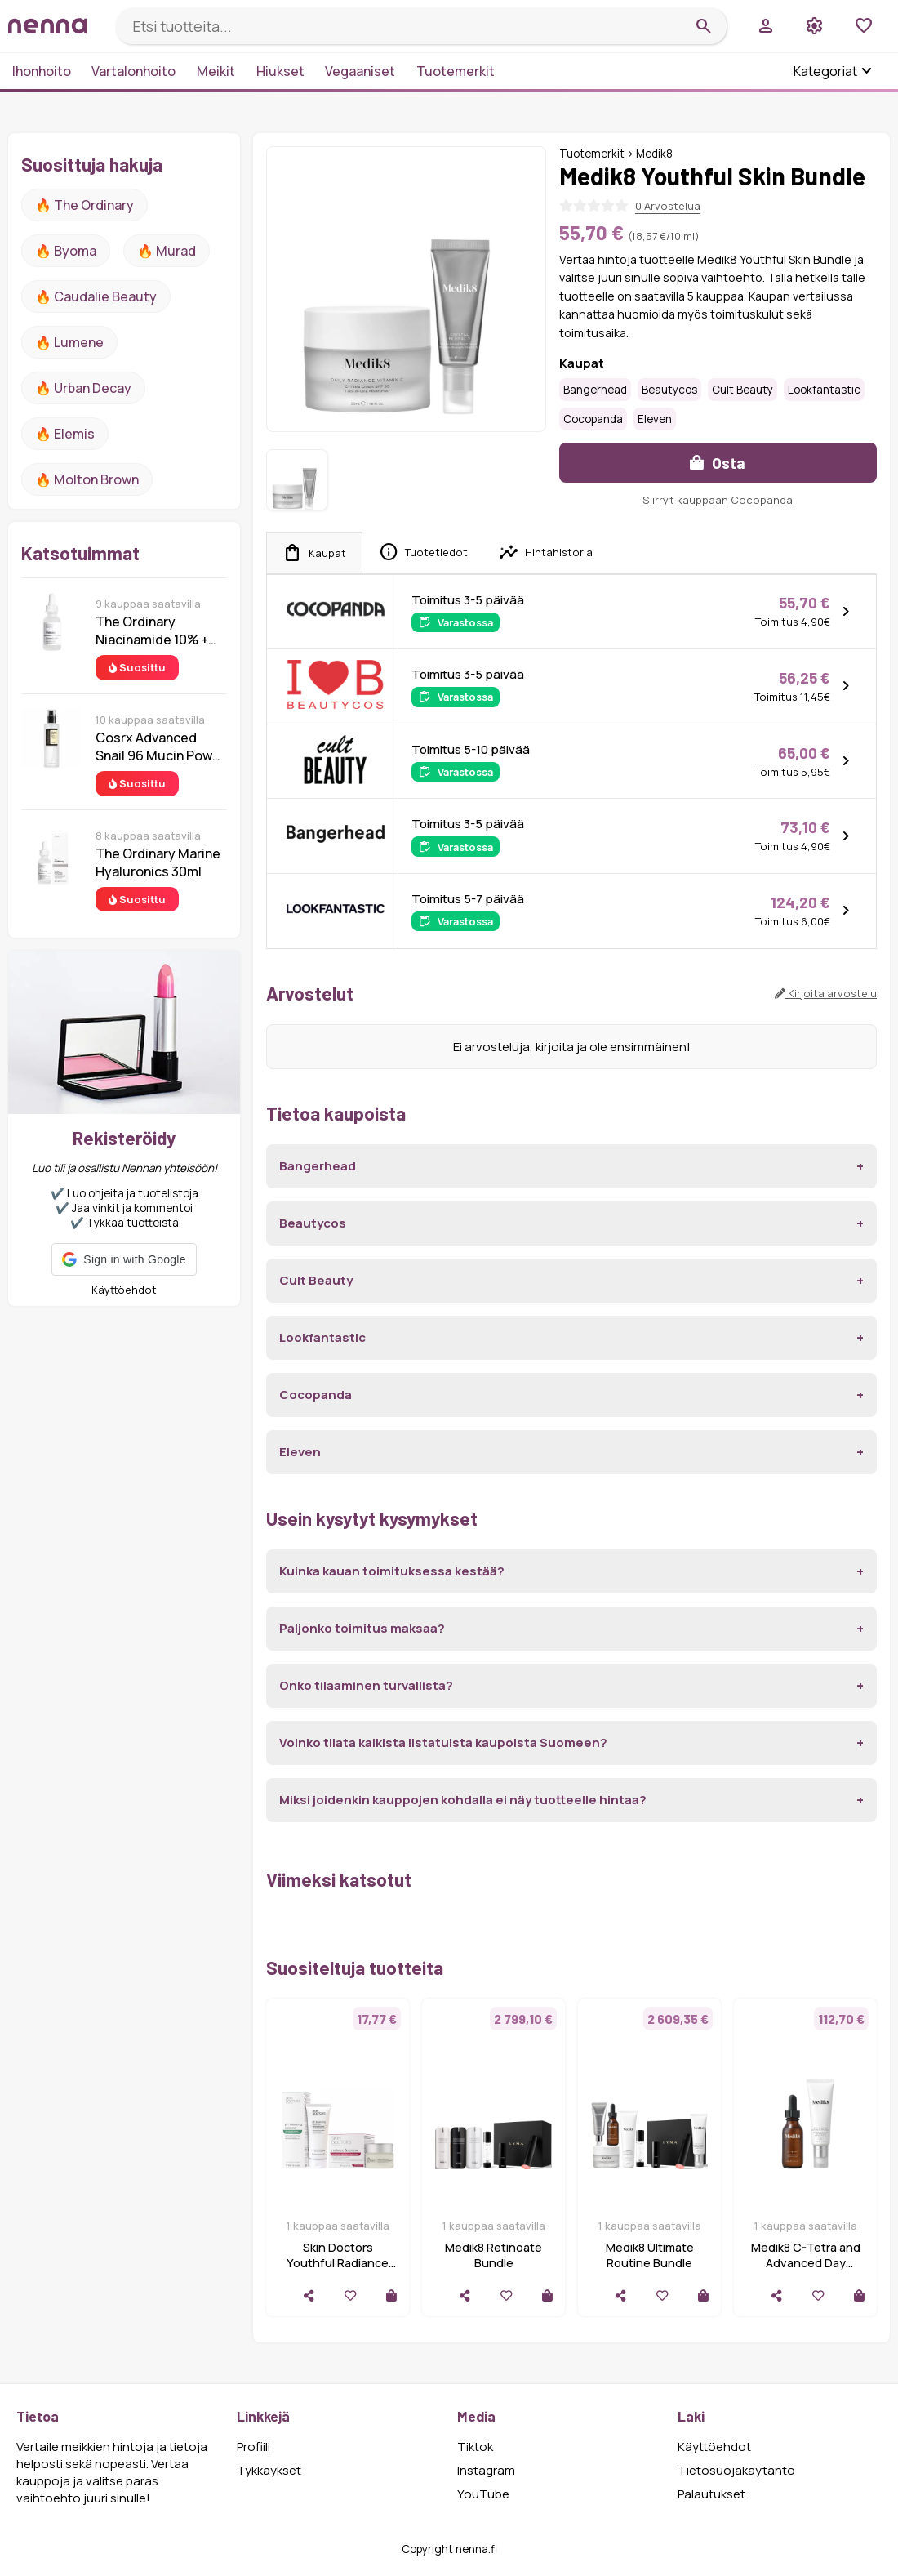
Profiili (253, 2446)
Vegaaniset (360, 71)
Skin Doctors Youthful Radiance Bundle (338, 2263)
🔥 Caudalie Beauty (96, 296)
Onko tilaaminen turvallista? (366, 1685)
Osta (717, 462)
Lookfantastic (824, 389)
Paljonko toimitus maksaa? (362, 1628)
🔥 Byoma (65, 251)
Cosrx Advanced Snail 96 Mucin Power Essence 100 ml (160, 746)
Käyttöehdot (124, 1289)
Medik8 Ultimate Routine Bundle (650, 2255)
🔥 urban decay (83, 388)
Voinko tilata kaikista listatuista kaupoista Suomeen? (443, 1742)
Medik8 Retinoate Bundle (493, 2255)
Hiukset (280, 71)
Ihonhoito (41, 71)
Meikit (216, 71)
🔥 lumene (69, 342)
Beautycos (669, 389)
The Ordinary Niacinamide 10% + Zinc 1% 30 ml (152, 630)
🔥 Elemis (65, 434)
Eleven (655, 419)
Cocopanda (593, 419)
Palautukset (711, 2493)
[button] (123, 1259)
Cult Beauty (742, 389)
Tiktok (475, 2446)
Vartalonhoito (133, 71)
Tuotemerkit (455, 71)
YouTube (483, 2493)
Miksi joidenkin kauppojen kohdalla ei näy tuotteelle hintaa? (463, 1799)
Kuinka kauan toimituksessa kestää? (392, 1571)
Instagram (486, 2470)
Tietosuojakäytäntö (736, 2470)
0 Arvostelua (667, 205)
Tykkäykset (269, 2470)
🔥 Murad (166, 251)
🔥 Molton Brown (87, 479)
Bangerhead (595, 389)
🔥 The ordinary (84, 205)
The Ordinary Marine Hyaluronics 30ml (158, 862)
